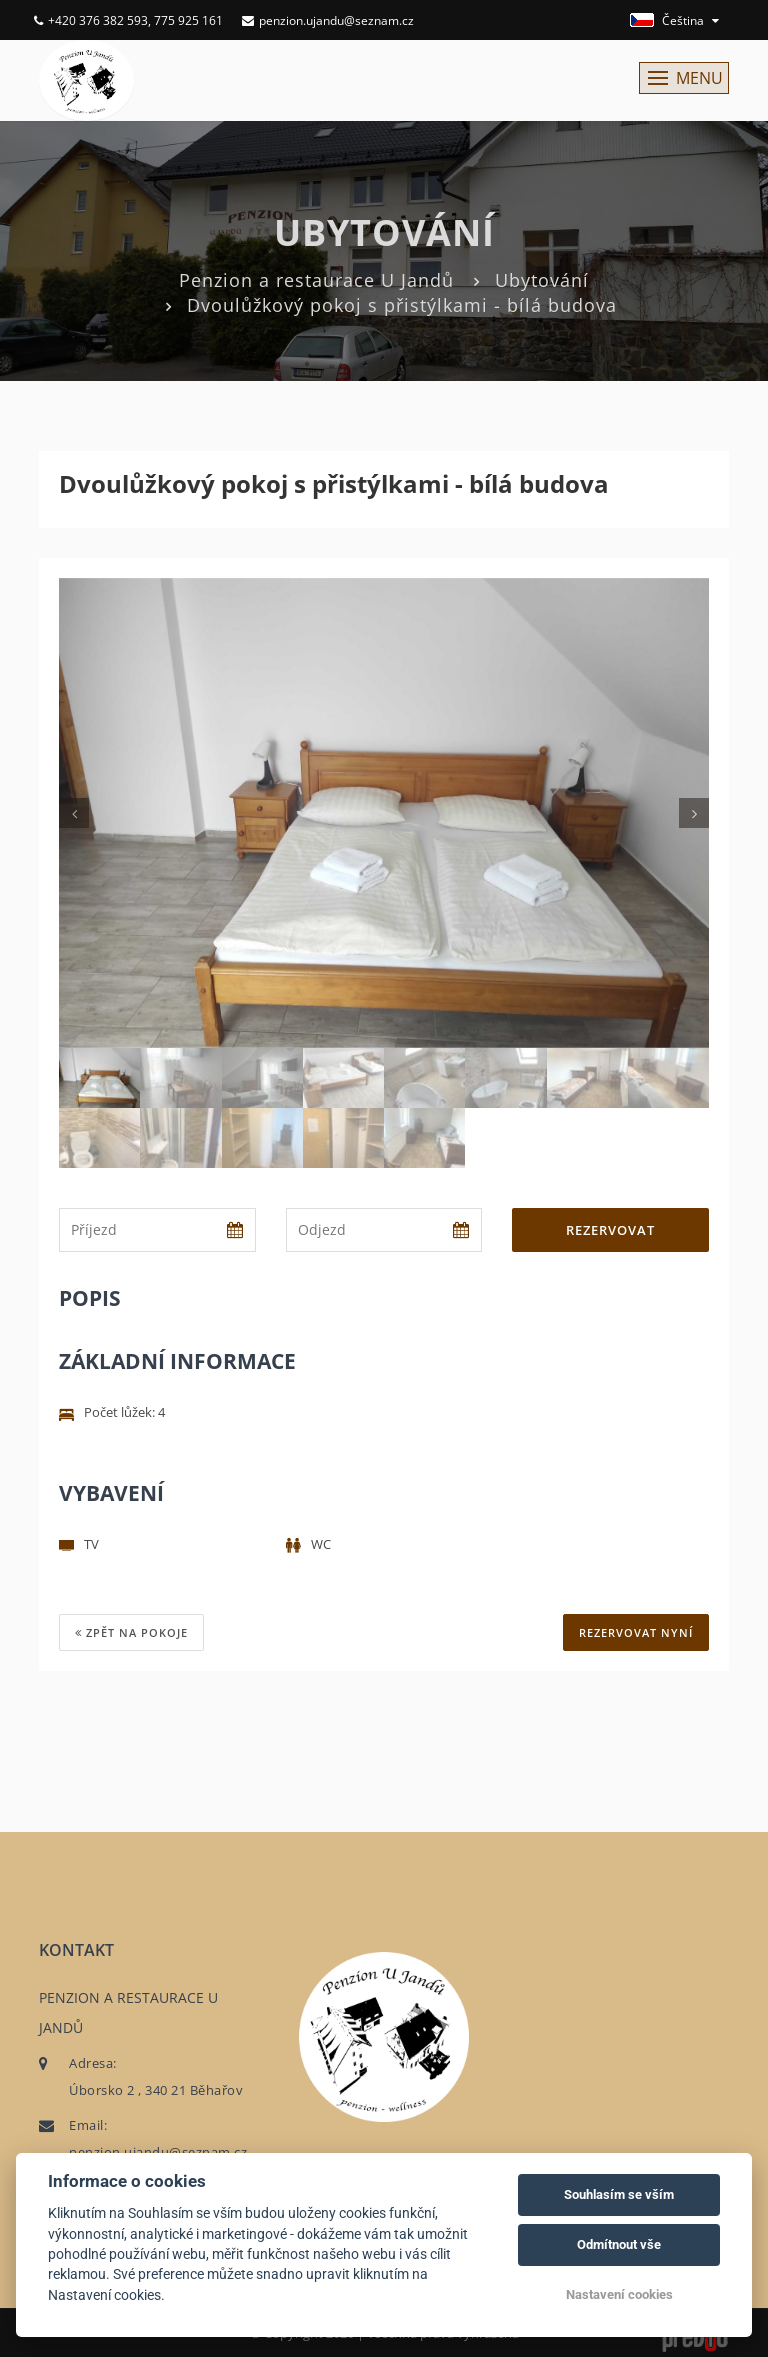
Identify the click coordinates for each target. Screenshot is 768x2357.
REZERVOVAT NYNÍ (636, 1632)
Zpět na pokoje (131, 1632)
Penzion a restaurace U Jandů (316, 280)
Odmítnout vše (619, 2244)
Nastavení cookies (619, 2294)
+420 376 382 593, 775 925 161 (128, 20)
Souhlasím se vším (619, 2194)
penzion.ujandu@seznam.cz (328, 20)
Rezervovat (610, 1230)
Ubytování (542, 280)
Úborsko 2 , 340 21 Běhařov (156, 2090)
